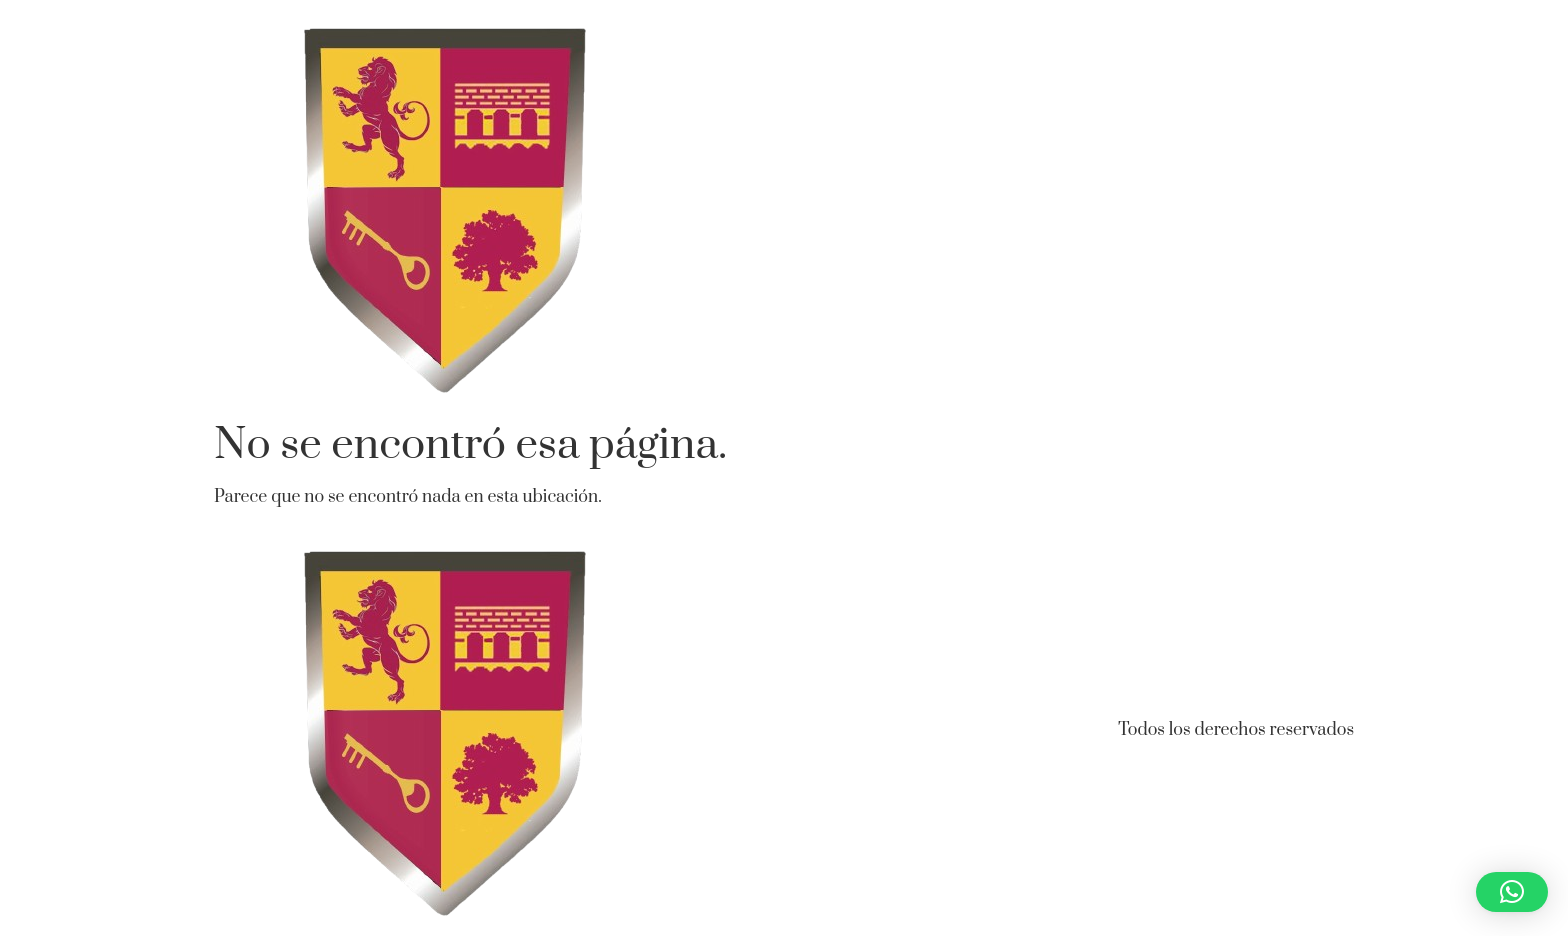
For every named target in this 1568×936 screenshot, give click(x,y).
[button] (1512, 892)
